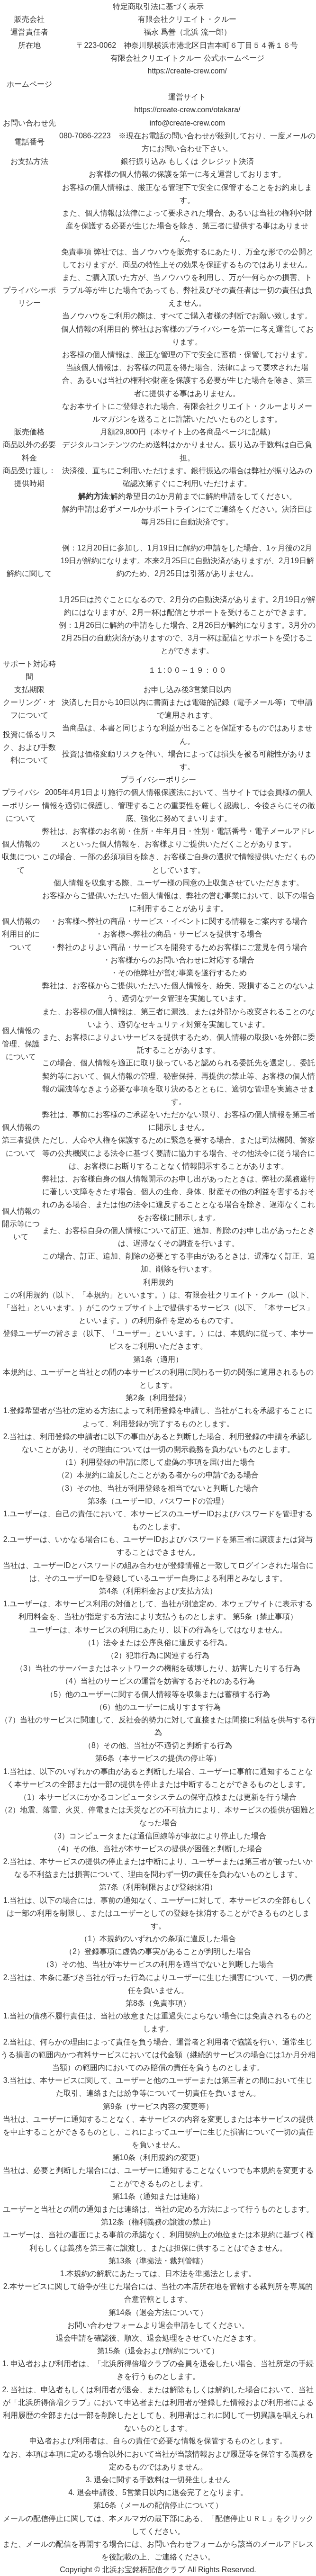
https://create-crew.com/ (187, 71)
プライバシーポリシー (158, 779)
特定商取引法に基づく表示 (158, 6)
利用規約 (158, 1282)
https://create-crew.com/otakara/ (187, 110)
